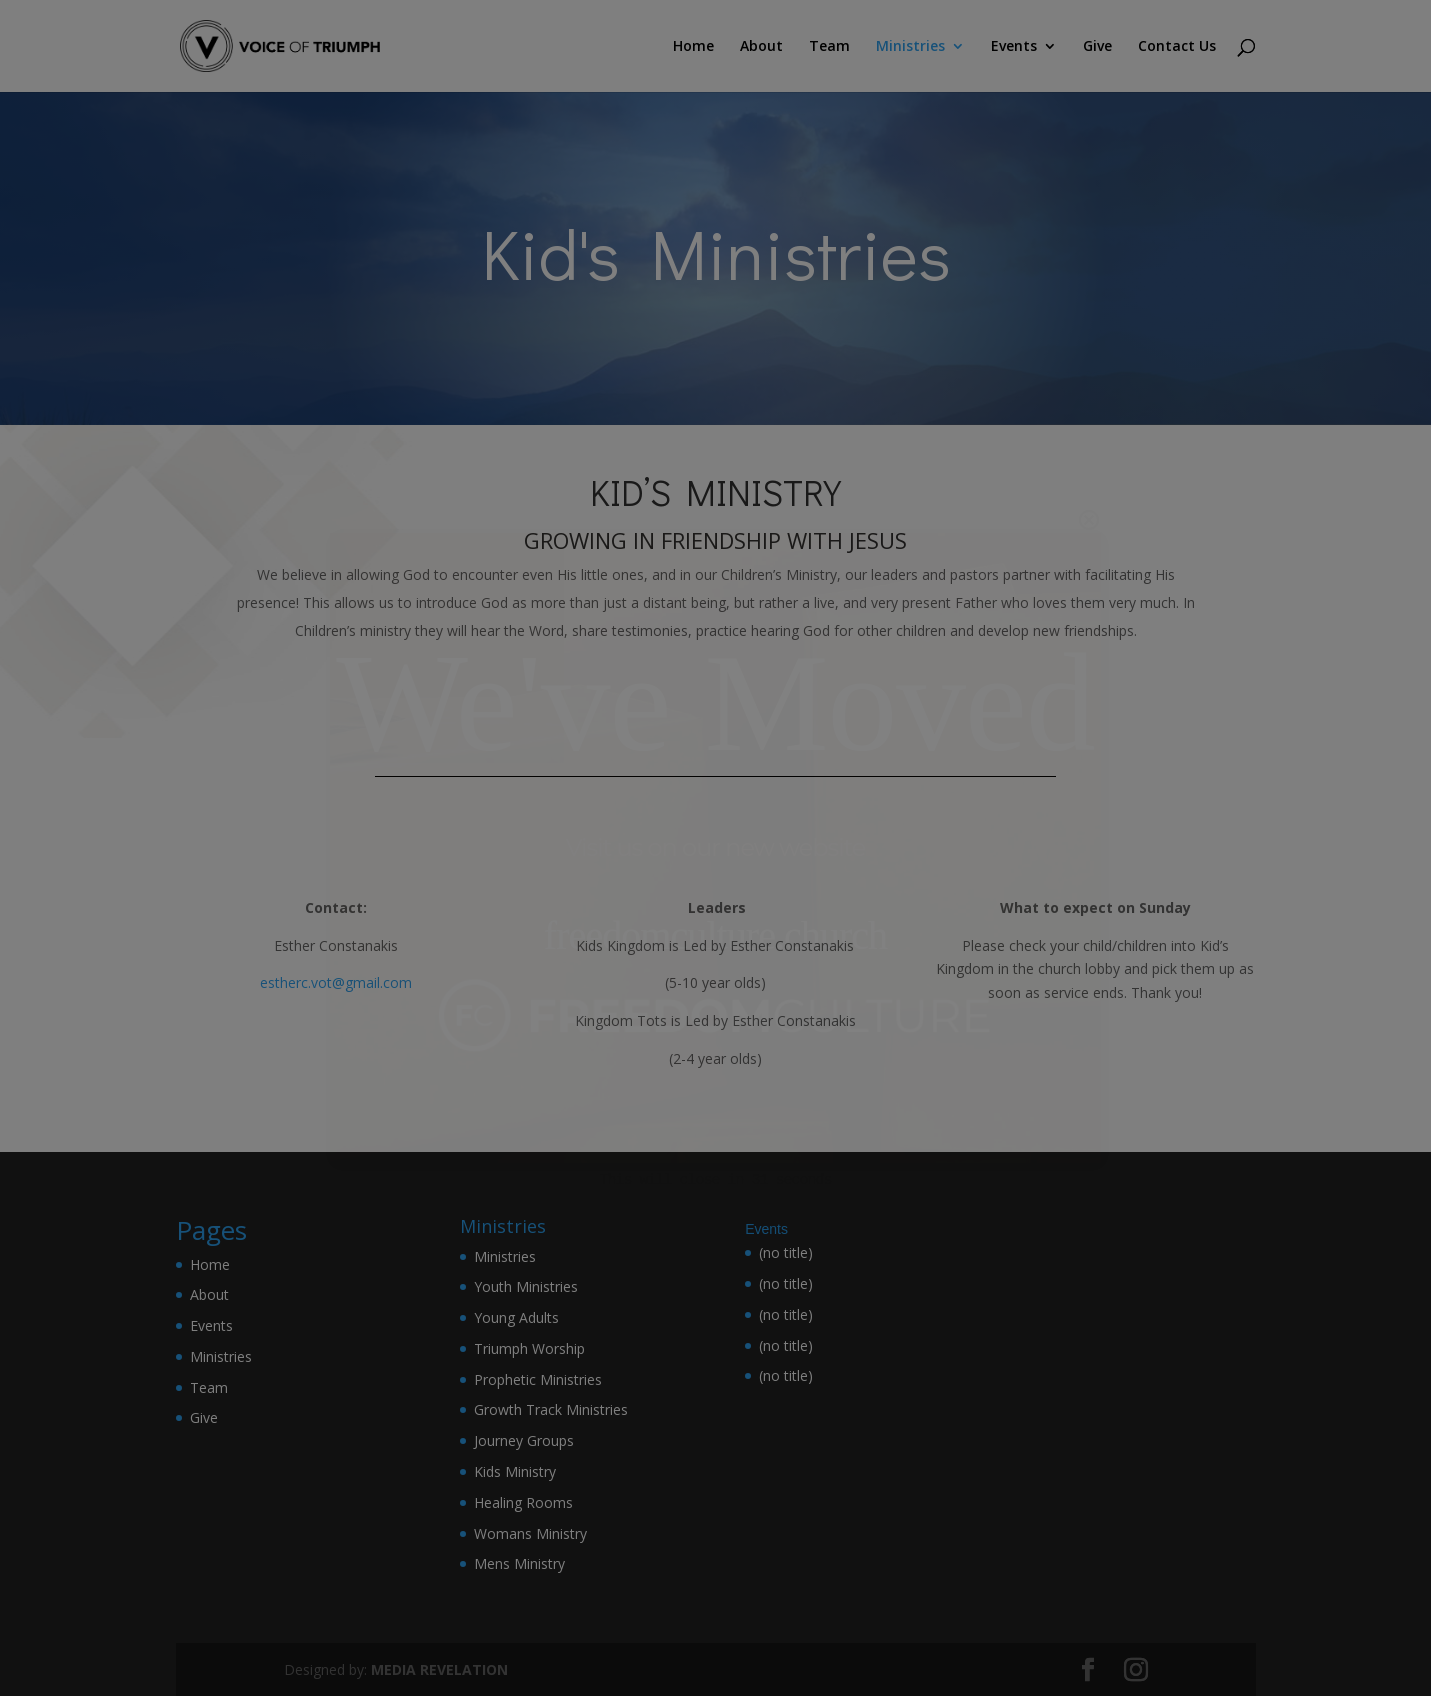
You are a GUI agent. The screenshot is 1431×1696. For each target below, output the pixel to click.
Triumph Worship (529, 1348)
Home (693, 47)
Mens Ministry (519, 1563)
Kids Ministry (515, 1471)
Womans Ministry (530, 1533)
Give (1097, 47)
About (761, 47)
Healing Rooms (523, 1502)
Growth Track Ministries (551, 1409)
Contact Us (1177, 47)
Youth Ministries (526, 1286)
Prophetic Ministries (538, 1379)
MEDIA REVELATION (439, 1669)
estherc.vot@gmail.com (336, 982)
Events (1014, 47)
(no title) (786, 1252)
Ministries (910, 47)
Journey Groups (524, 1440)
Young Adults (516, 1317)
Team (829, 47)
